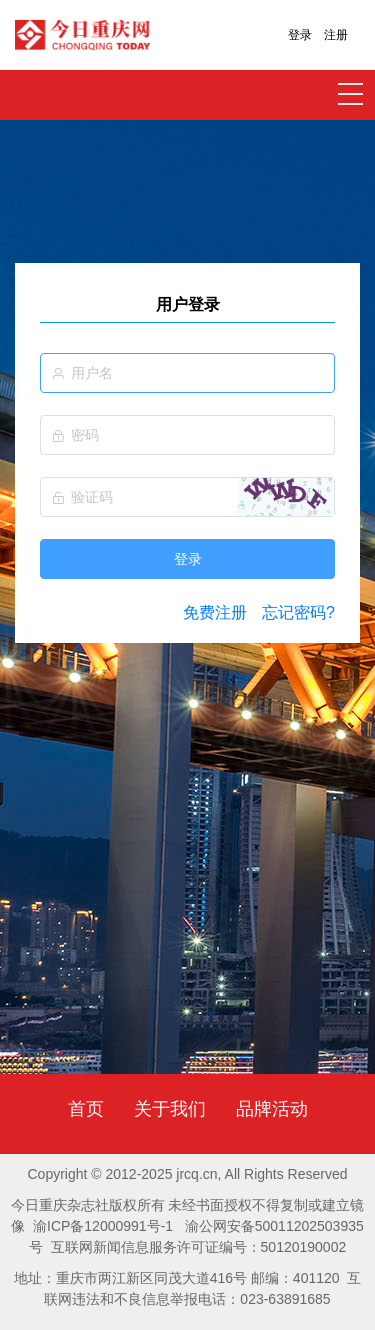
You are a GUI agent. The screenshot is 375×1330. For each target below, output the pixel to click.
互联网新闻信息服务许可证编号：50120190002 (199, 1247)
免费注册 (215, 612)
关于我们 (170, 1109)
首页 (86, 1109)
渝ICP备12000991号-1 (103, 1226)
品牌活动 (272, 1109)
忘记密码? (298, 612)
